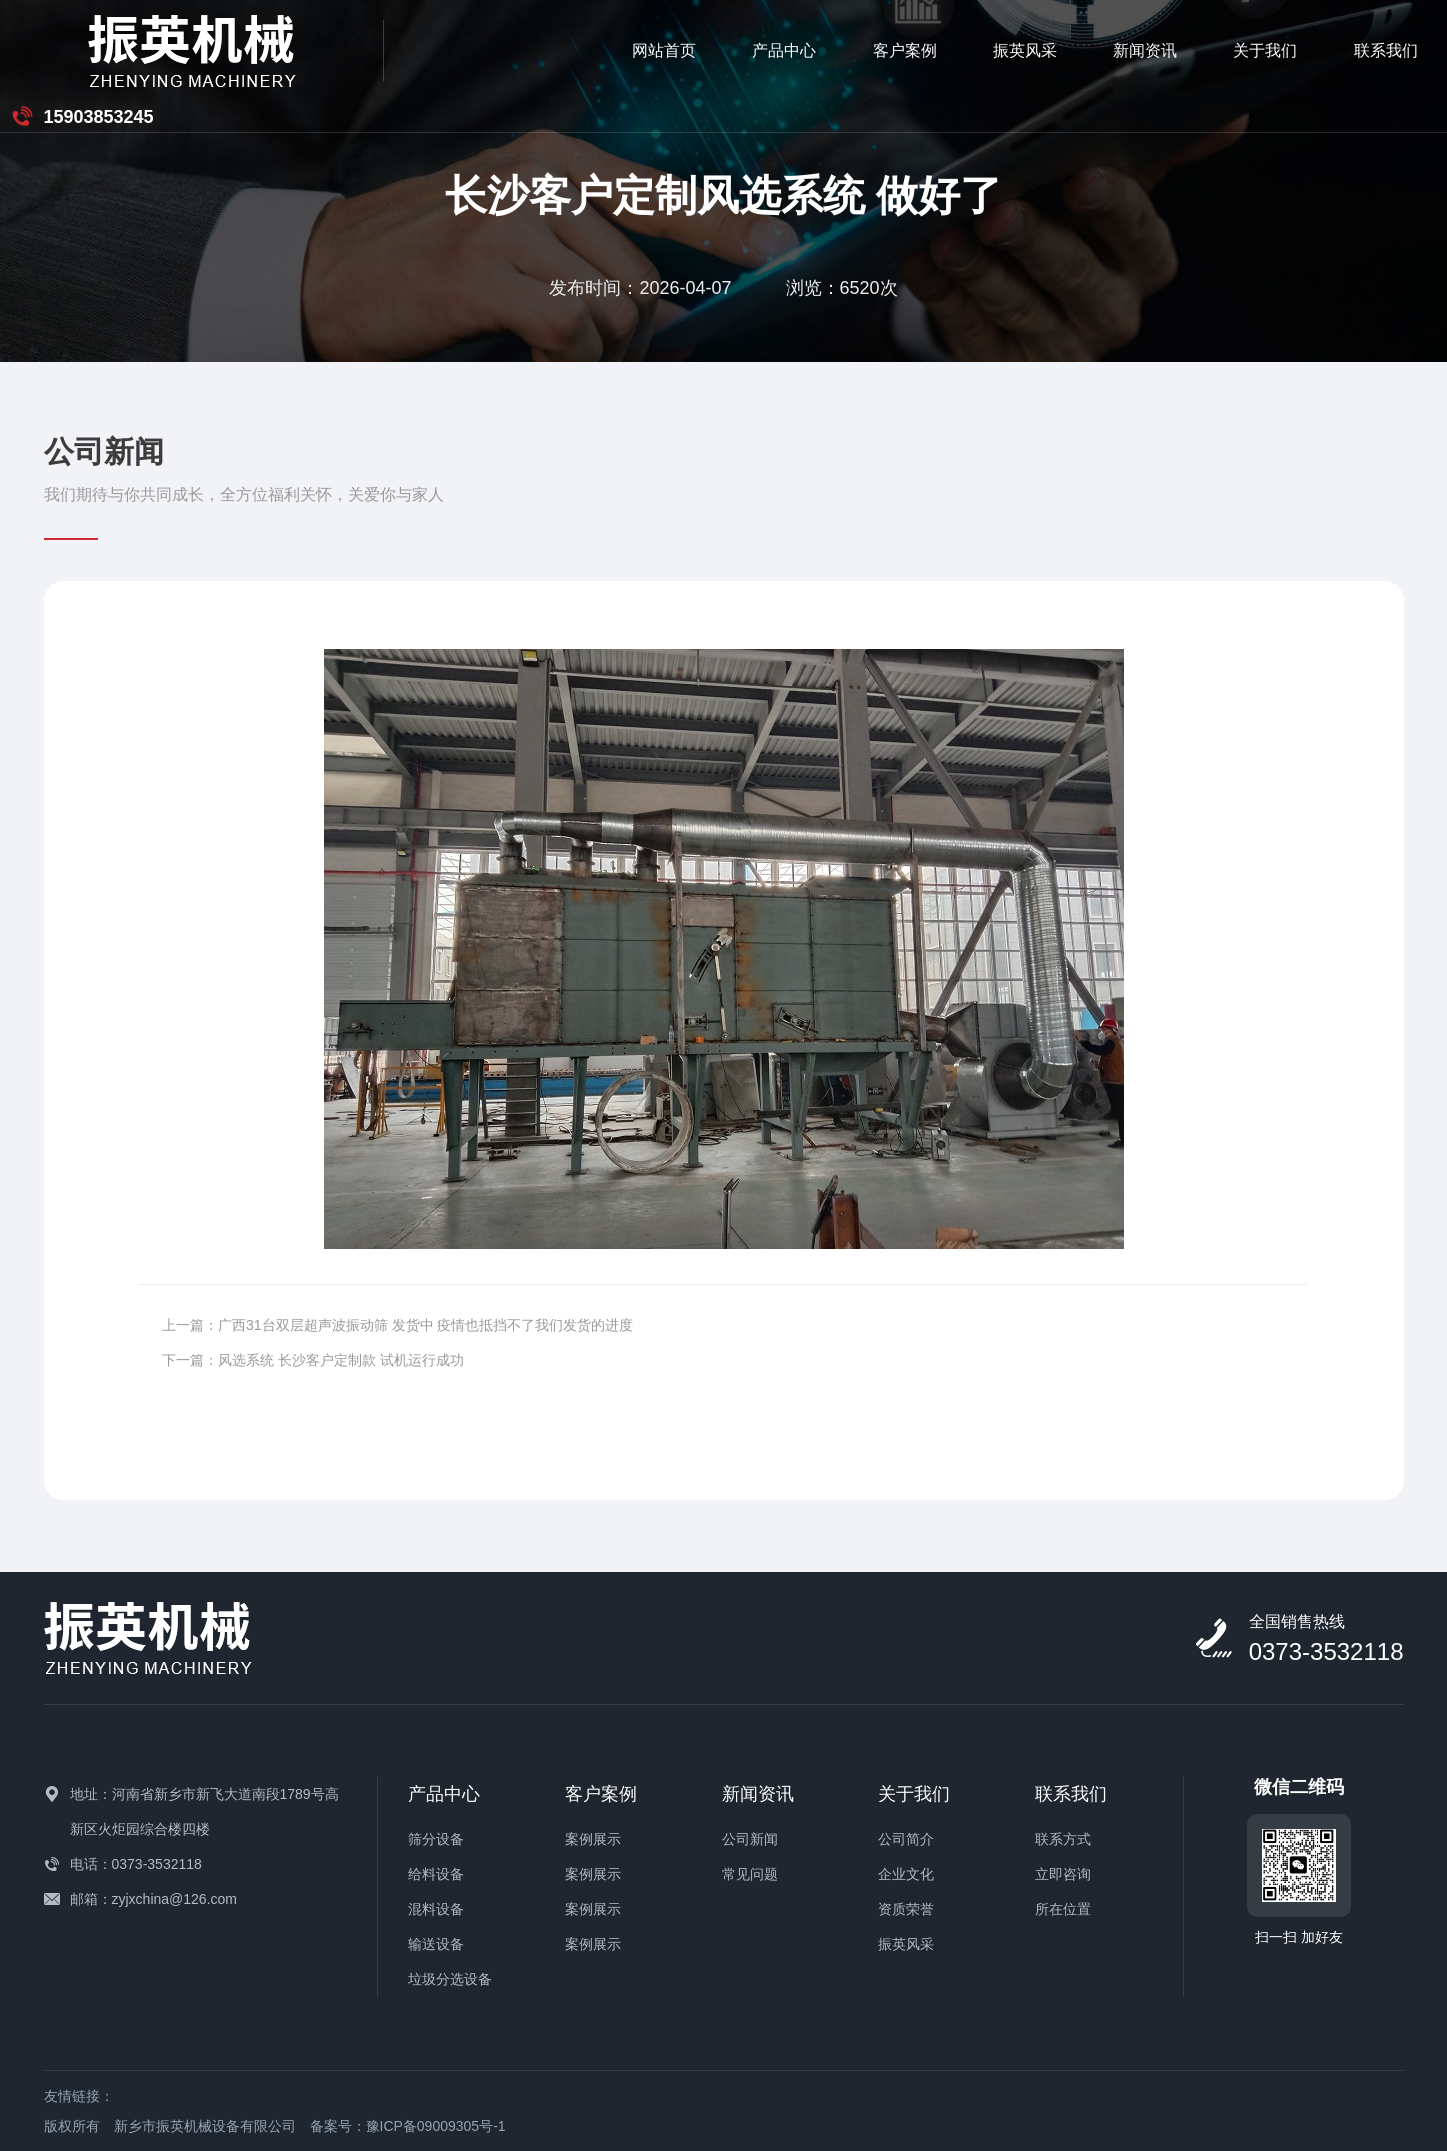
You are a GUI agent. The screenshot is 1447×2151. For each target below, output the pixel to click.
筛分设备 (436, 1839)
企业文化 (906, 1874)
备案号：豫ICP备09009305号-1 (408, 2126)
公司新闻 (750, 1839)
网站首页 (423, 49)
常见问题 (750, 1874)
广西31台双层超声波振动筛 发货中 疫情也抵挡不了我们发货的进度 (425, 1325)
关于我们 (1024, 49)
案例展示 (593, 1839)
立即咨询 (1063, 1874)
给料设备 (436, 1874)
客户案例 (663, 49)
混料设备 (436, 1909)
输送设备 (436, 1944)
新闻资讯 (904, 49)
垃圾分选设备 (450, 1979)
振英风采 (784, 49)
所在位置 (1063, 1909)
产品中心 (543, 49)
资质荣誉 (906, 1909)
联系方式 (1063, 1839)
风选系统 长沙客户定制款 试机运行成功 (341, 1360)
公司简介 (906, 1839)
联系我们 (1145, 49)
